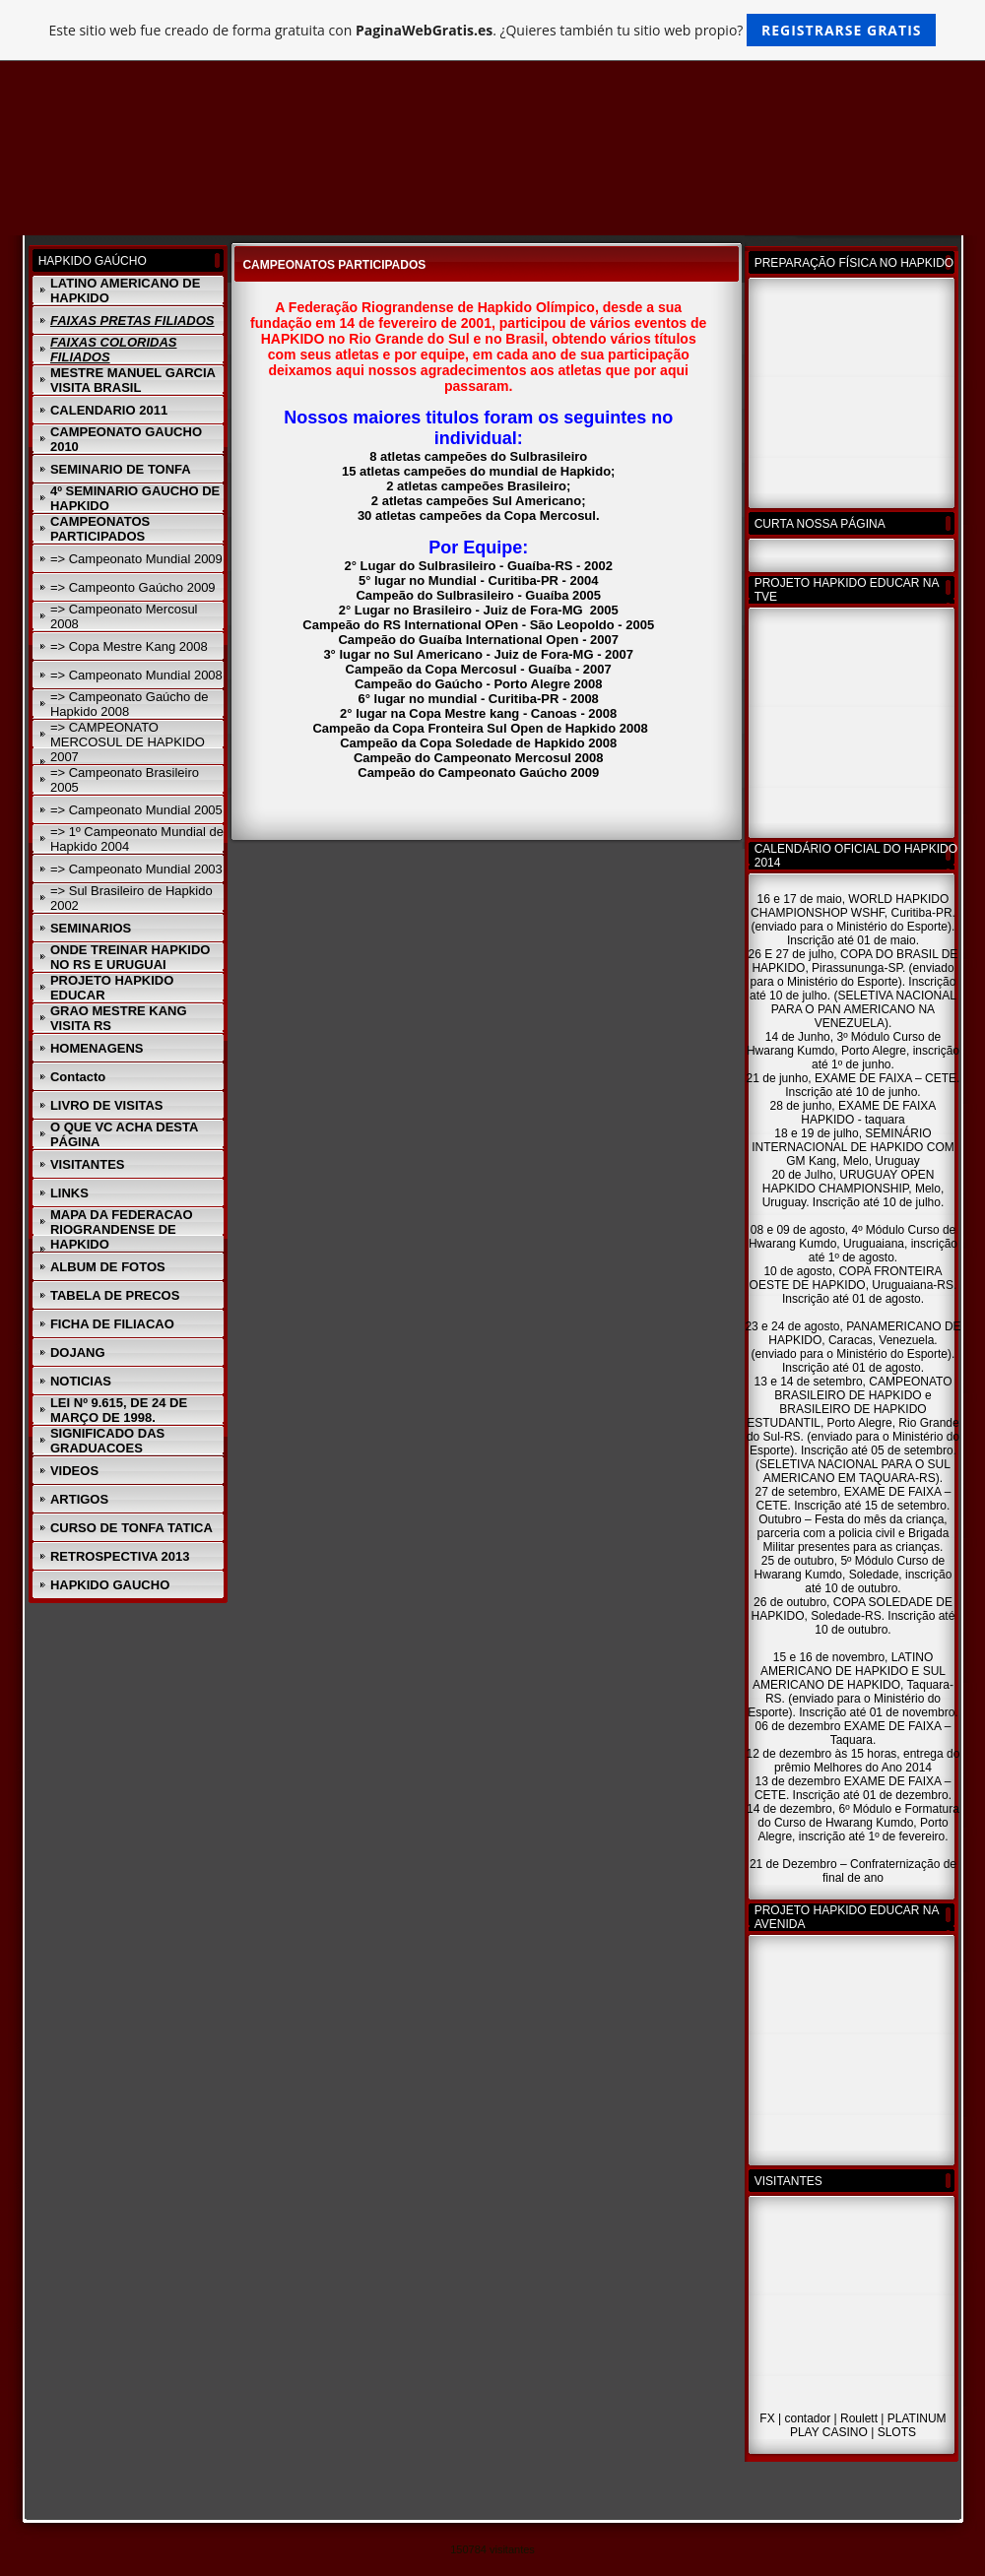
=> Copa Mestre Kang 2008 (129, 646)
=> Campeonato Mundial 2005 (136, 810)
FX (766, 2418)
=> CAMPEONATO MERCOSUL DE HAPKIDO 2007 (127, 742)
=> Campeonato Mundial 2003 (136, 869)
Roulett (859, 2418)
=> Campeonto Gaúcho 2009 (133, 587)
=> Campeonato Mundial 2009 (136, 558)
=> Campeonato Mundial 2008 (136, 675)
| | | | (852, 2420)
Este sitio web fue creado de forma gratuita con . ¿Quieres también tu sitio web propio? (493, 30)
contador (807, 2418)
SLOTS (897, 2432)
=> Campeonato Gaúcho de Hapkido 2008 (129, 704)
